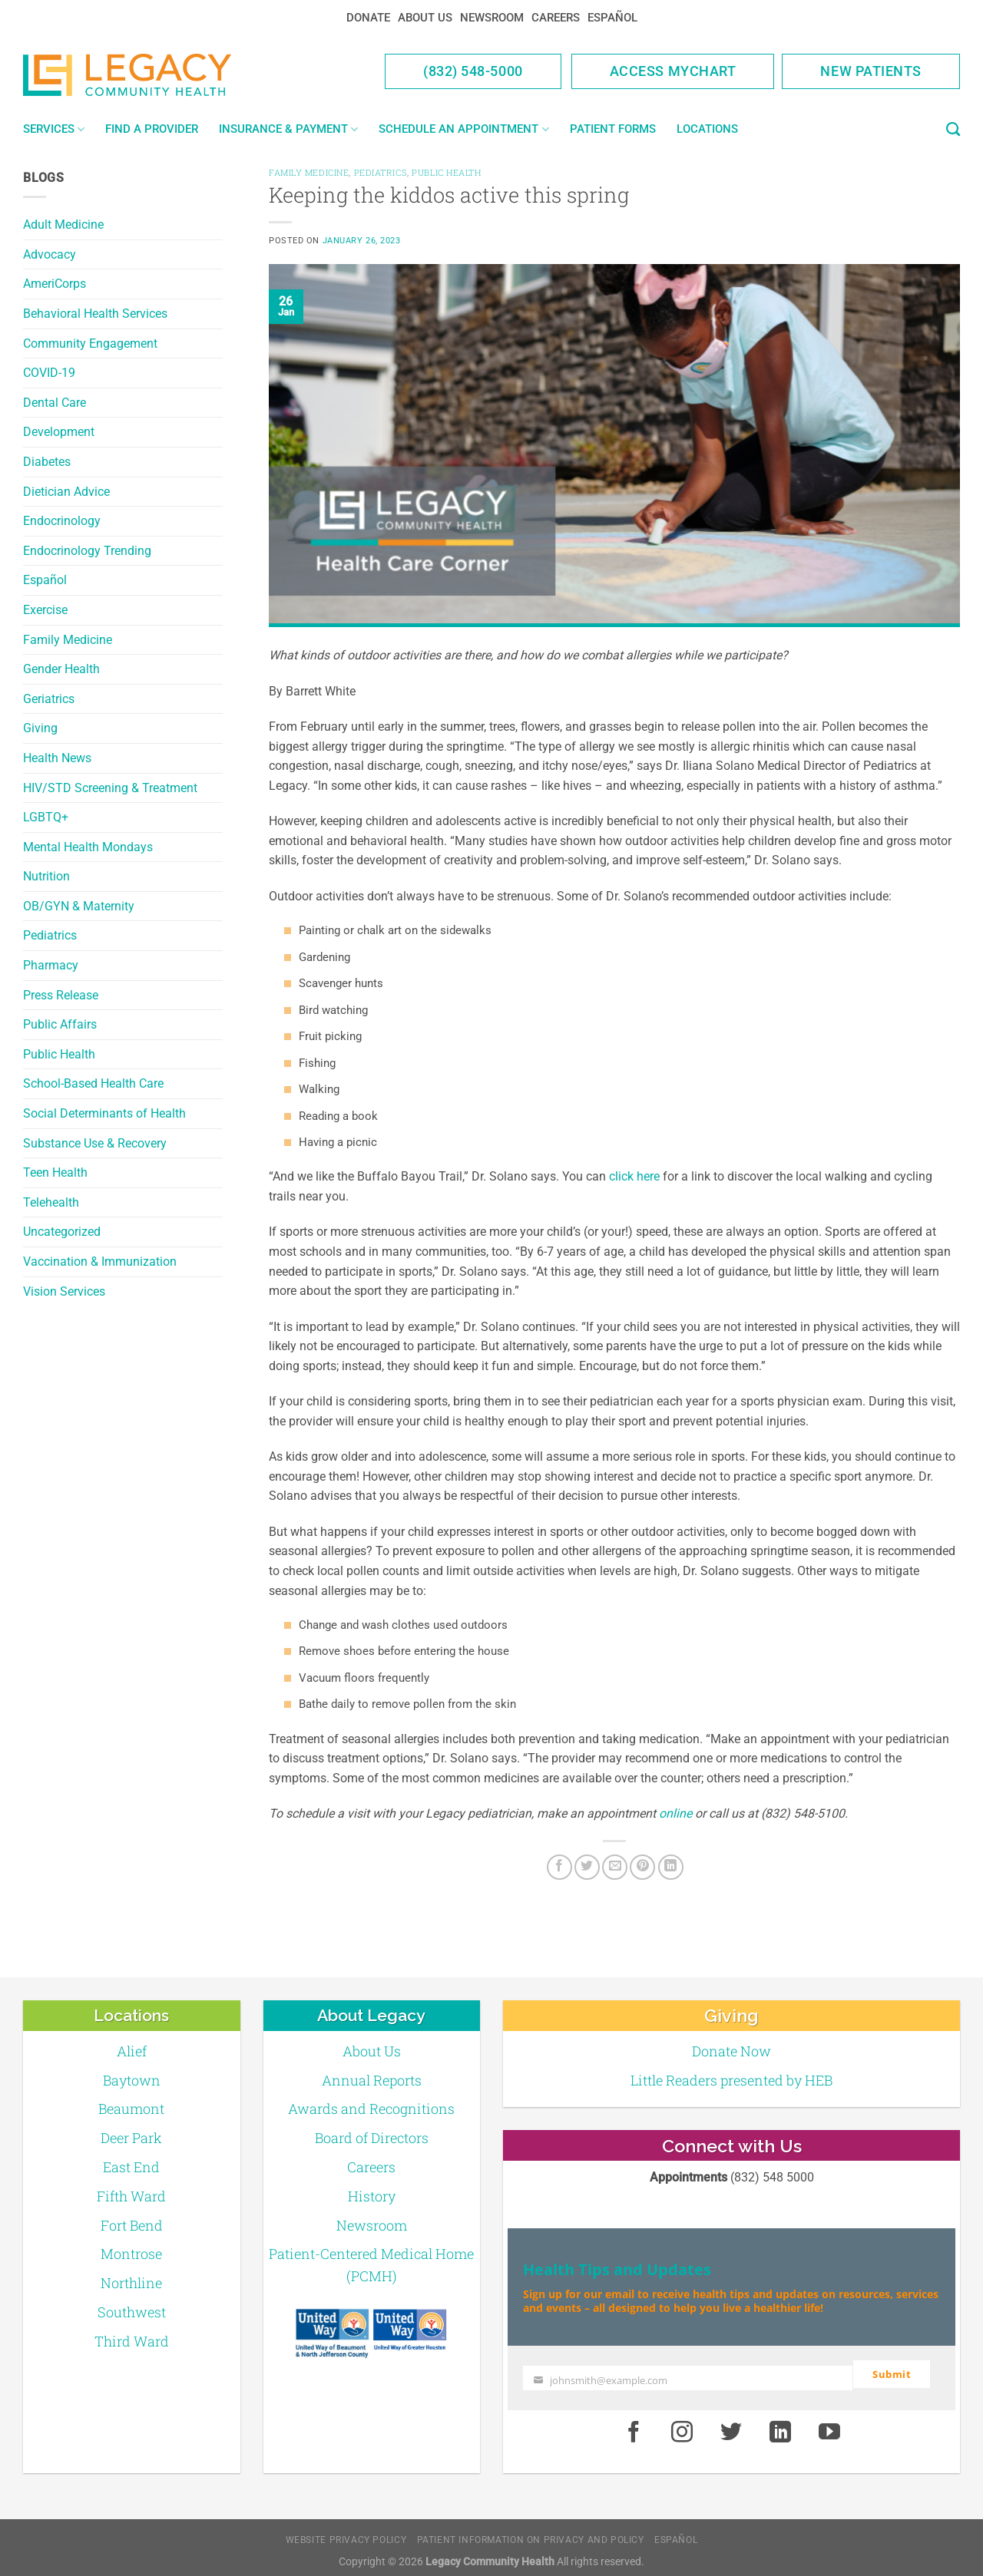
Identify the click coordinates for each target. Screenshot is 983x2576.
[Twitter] (587, 1867)
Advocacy (49, 254)
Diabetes (47, 461)
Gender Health (61, 669)
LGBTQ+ (45, 817)
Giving (40, 728)
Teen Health (55, 1172)
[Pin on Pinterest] (642, 1867)
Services (53, 129)
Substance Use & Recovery (95, 1143)
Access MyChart (673, 71)
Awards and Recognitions (371, 2108)
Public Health (59, 1054)
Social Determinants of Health (104, 1113)
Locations (707, 129)
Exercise (45, 610)
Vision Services (64, 1291)
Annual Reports (372, 2080)
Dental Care (54, 402)
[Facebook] (559, 1867)
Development (58, 431)
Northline (131, 2283)
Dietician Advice (66, 491)
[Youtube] (829, 2426)
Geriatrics (48, 699)
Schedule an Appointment (463, 129)
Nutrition (46, 876)
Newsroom (492, 18)
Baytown (132, 2080)
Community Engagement (90, 343)
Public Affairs (60, 1024)
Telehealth (51, 1202)
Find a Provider (151, 129)
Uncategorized (62, 1231)
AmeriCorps (54, 283)
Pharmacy (50, 965)
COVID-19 (49, 372)
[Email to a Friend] (614, 1867)
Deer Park (131, 2138)
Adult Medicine (63, 224)
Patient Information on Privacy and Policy (530, 2533)
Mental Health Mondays (88, 847)
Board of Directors (372, 2138)
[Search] (953, 130)
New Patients (871, 71)
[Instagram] (682, 2426)
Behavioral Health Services (95, 313)
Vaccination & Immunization (100, 1261)
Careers (555, 18)
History (372, 2196)
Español (612, 18)
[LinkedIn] (670, 1867)
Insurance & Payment (288, 129)
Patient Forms (613, 129)
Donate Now (731, 2051)
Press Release (60, 995)
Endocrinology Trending (87, 550)
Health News (57, 758)
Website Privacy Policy (346, 2533)
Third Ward (131, 2341)
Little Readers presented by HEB (731, 2080)
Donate (368, 18)
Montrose (131, 2253)
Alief (132, 2051)
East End (131, 2167)
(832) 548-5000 (473, 71)
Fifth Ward (131, 2196)
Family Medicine (67, 639)
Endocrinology (62, 521)
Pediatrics (50, 935)
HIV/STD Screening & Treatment (110, 788)
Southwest (132, 2312)
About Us (425, 18)
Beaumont (131, 2108)
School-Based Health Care (93, 1083)
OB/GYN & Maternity (78, 906)
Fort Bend (132, 2225)
